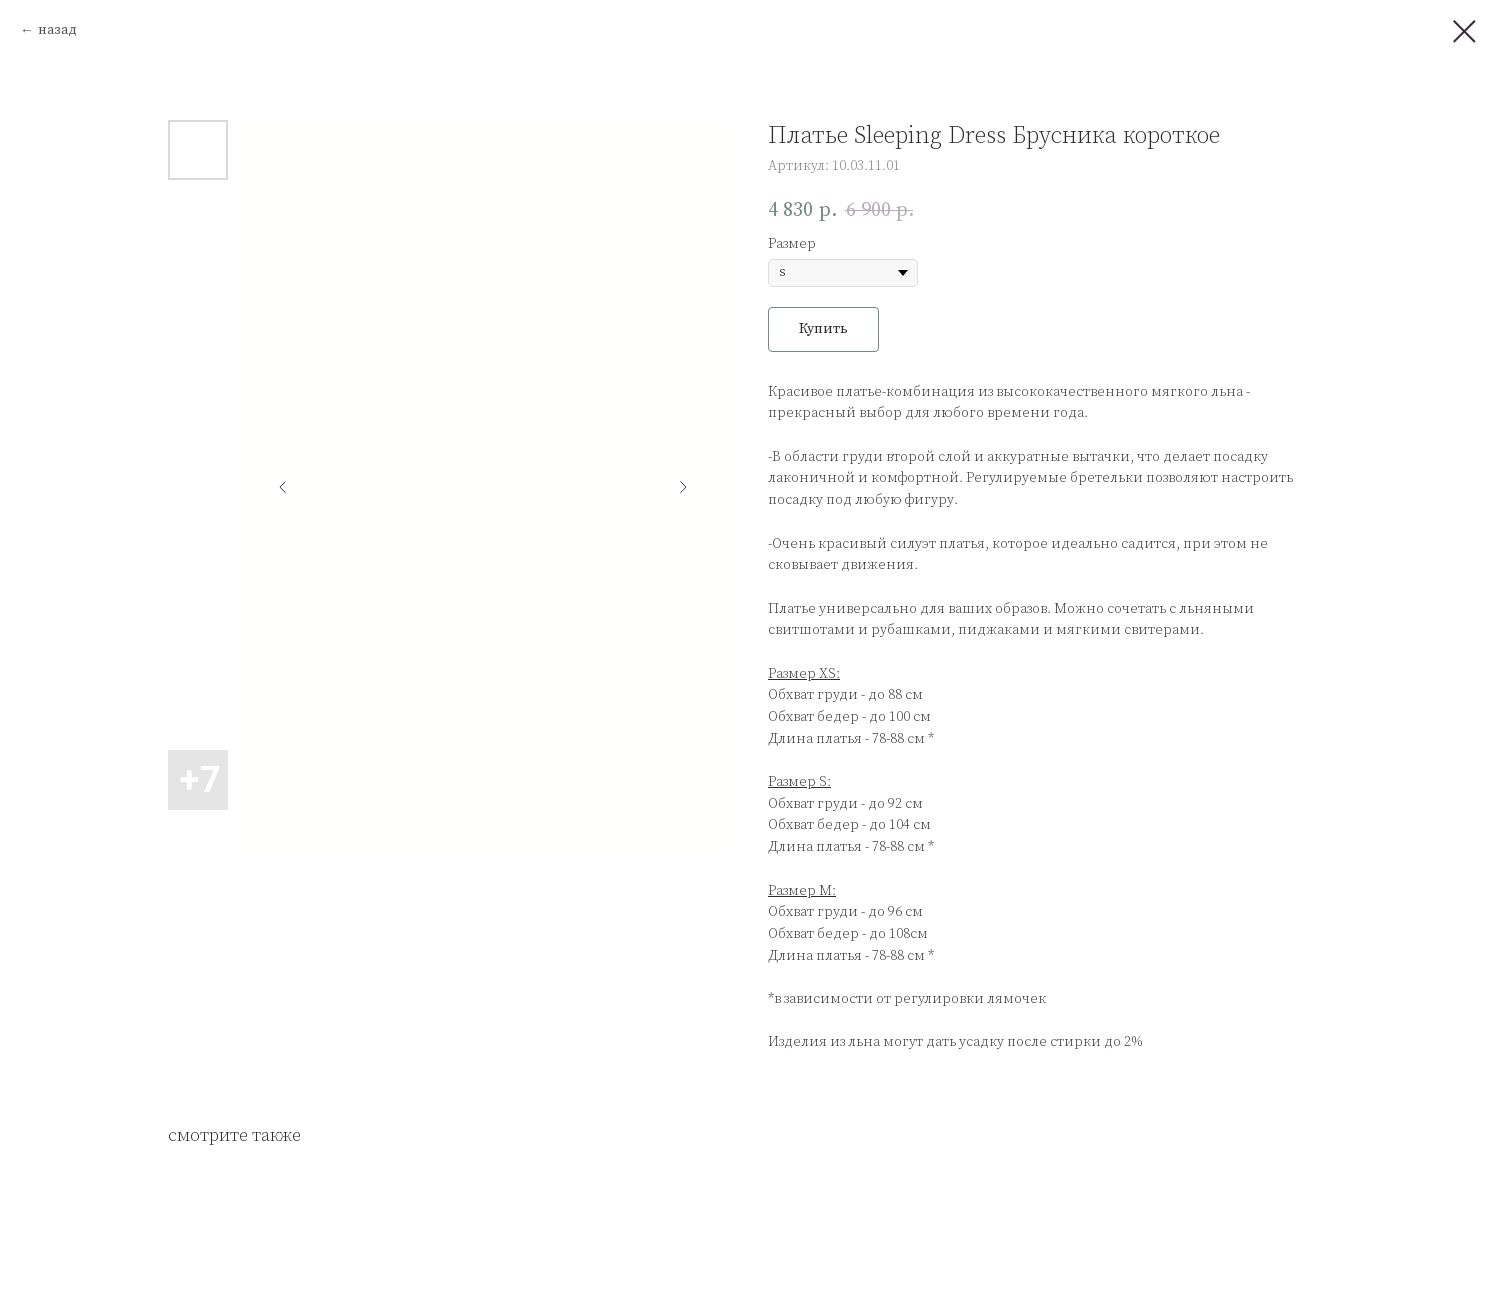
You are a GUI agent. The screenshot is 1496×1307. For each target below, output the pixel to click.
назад (57, 30)
